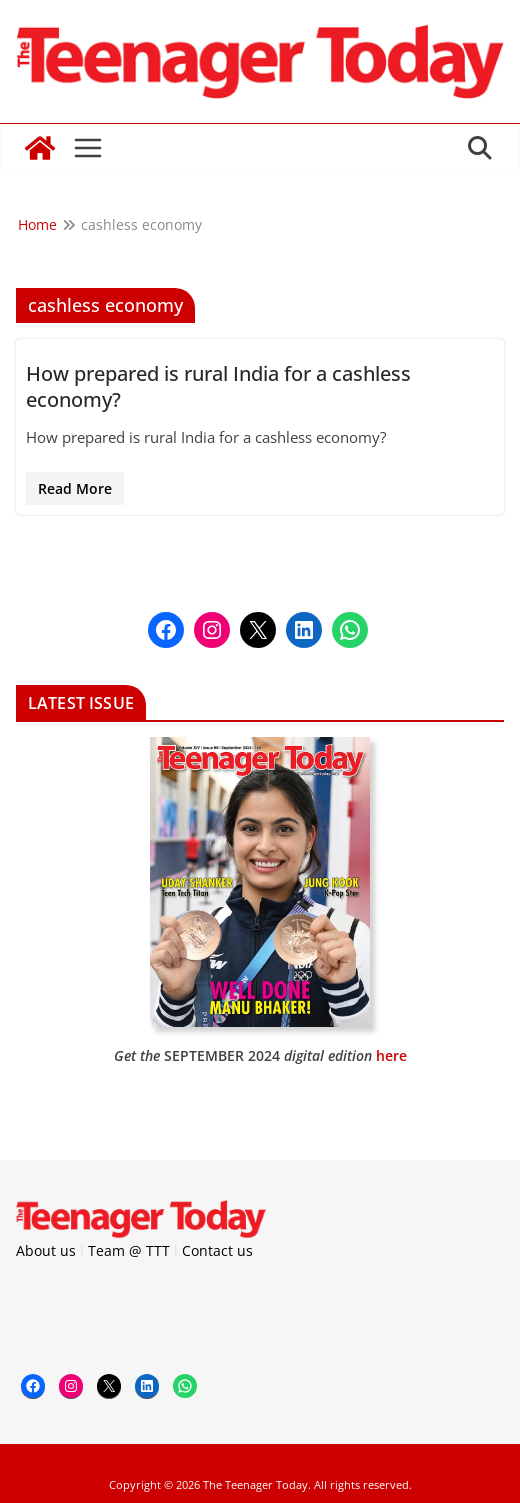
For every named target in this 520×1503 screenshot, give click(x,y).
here (391, 1055)
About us (46, 1250)
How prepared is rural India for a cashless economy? (218, 386)
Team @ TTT (129, 1250)
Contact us (217, 1250)
